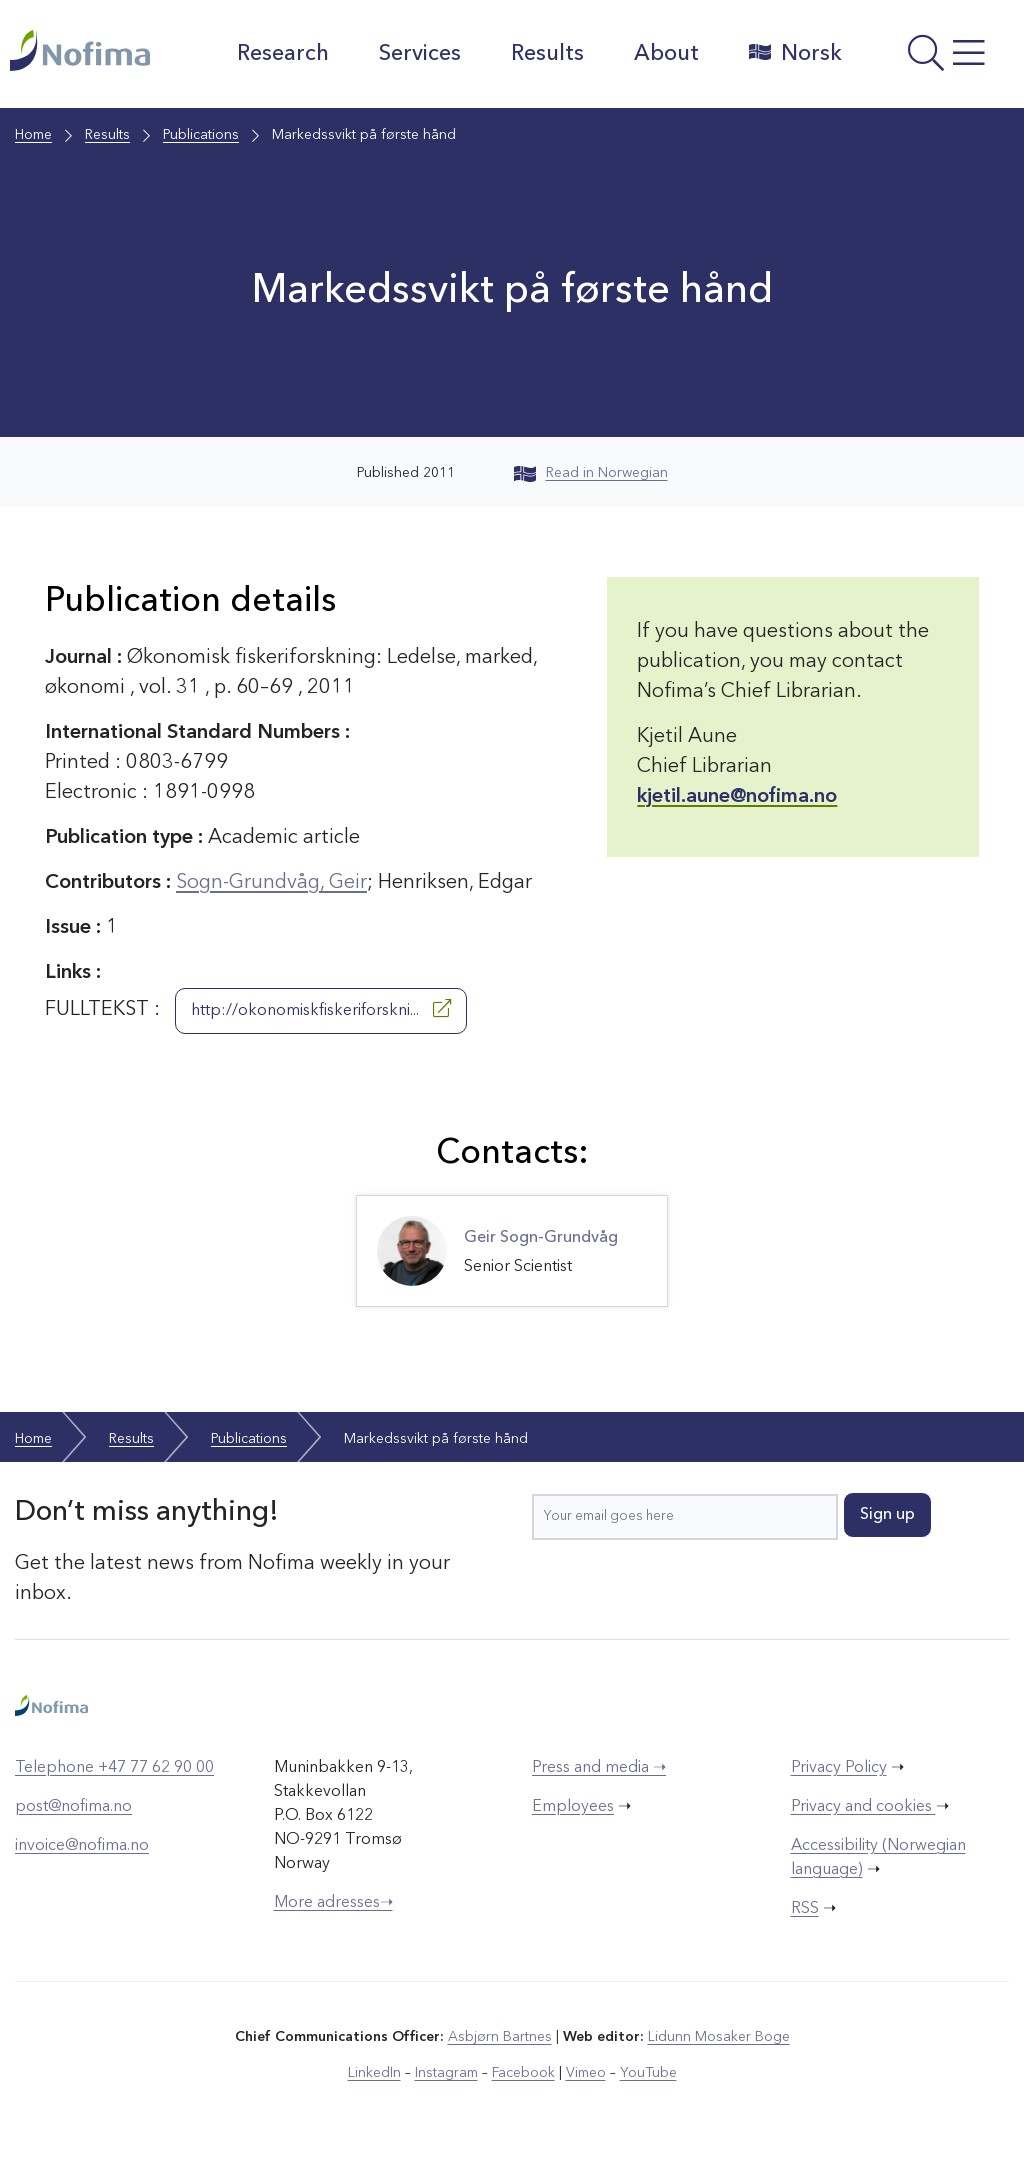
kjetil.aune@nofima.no (737, 797)
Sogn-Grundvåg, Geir (271, 883)
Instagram (446, 2073)
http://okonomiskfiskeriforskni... (321, 1009)
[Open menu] (938, 59)
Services (420, 54)
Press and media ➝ (599, 1768)
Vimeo (586, 2073)
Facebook (523, 2073)
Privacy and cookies (863, 1807)
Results (547, 54)
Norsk (795, 53)
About (666, 54)
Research (283, 54)
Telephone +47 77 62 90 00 (114, 1768)
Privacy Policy (839, 1768)
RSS (805, 1909)
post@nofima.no (73, 1807)
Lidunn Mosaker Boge (719, 2037)
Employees (573, 1807)
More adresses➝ (333, 1903)
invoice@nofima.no (82, 1846)
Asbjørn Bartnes (500, 2037)
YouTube (648, 2073)
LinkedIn (374, 2073)
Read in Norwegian (591, 473)
